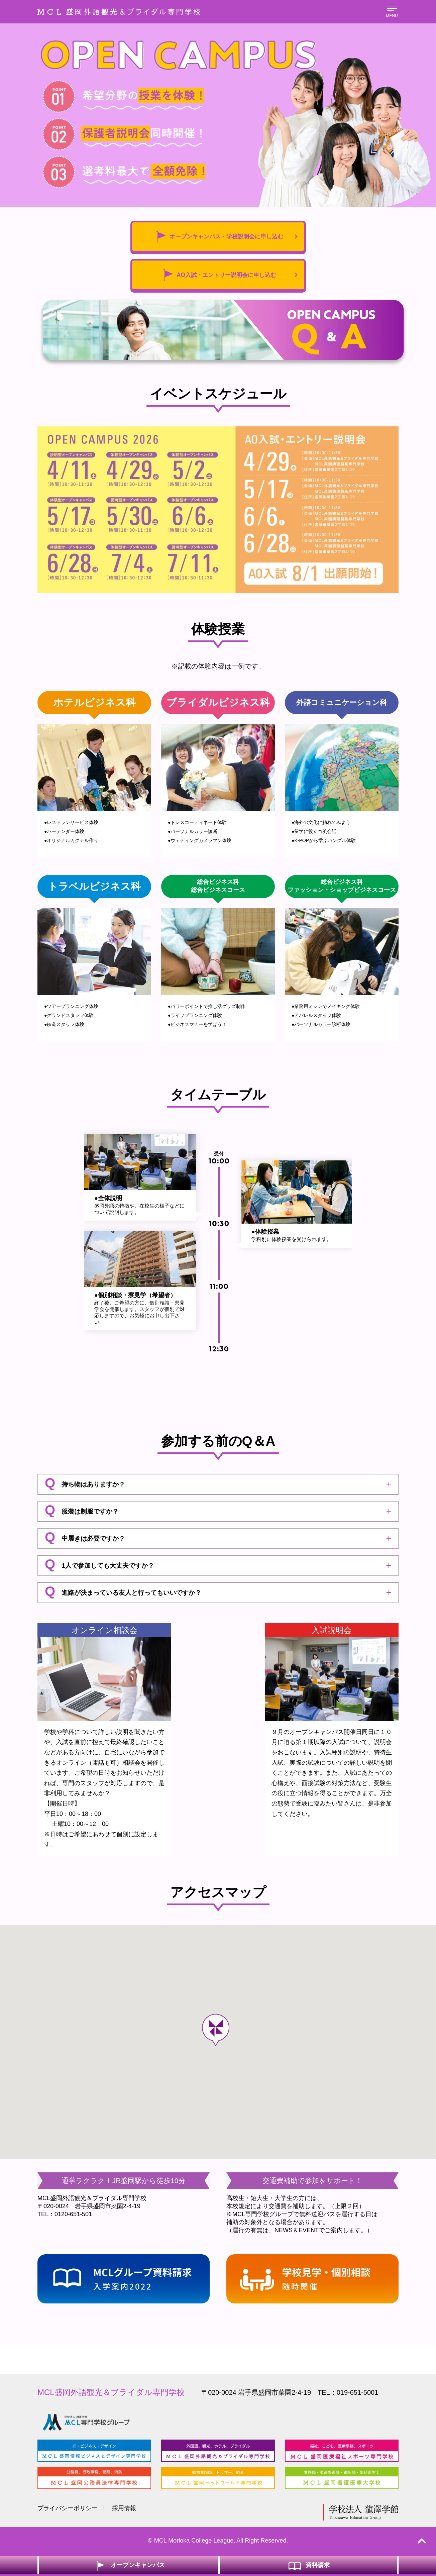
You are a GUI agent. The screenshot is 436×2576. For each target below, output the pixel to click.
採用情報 (124, 2510)
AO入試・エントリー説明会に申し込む (227, 276)
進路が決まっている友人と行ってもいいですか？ (123, 1592)
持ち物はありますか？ (85, 1484)
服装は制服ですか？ (82, 1511)
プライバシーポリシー (67, 2510)
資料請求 (308, 2565)
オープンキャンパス (128, 2565)
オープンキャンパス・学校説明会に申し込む (223, 237)
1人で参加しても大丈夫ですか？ (99, 1565)
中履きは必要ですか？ (85, 1538)
